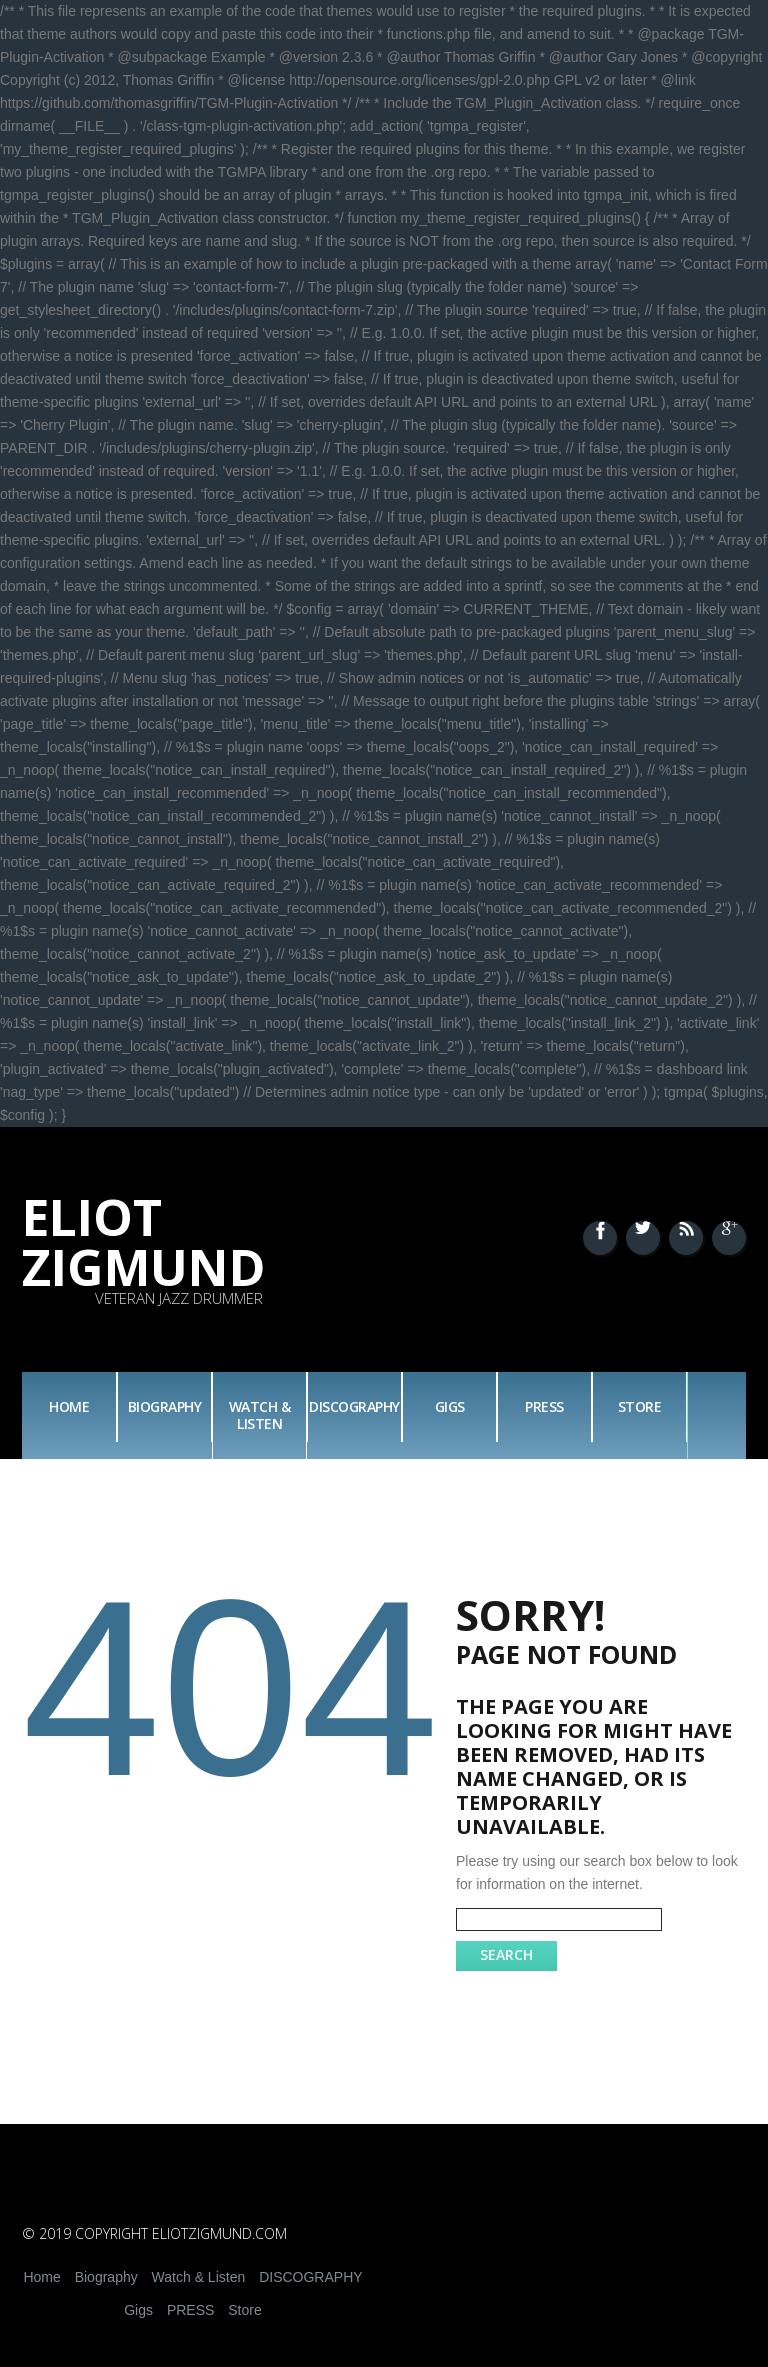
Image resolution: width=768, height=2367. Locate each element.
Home (69, 1406)
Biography (165, 1406)
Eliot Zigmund (144, 1242)
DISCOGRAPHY (354, 1406)
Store (640, 1406)
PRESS (544, 1406)
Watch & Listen (260, 1415)
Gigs (450, 1406)
